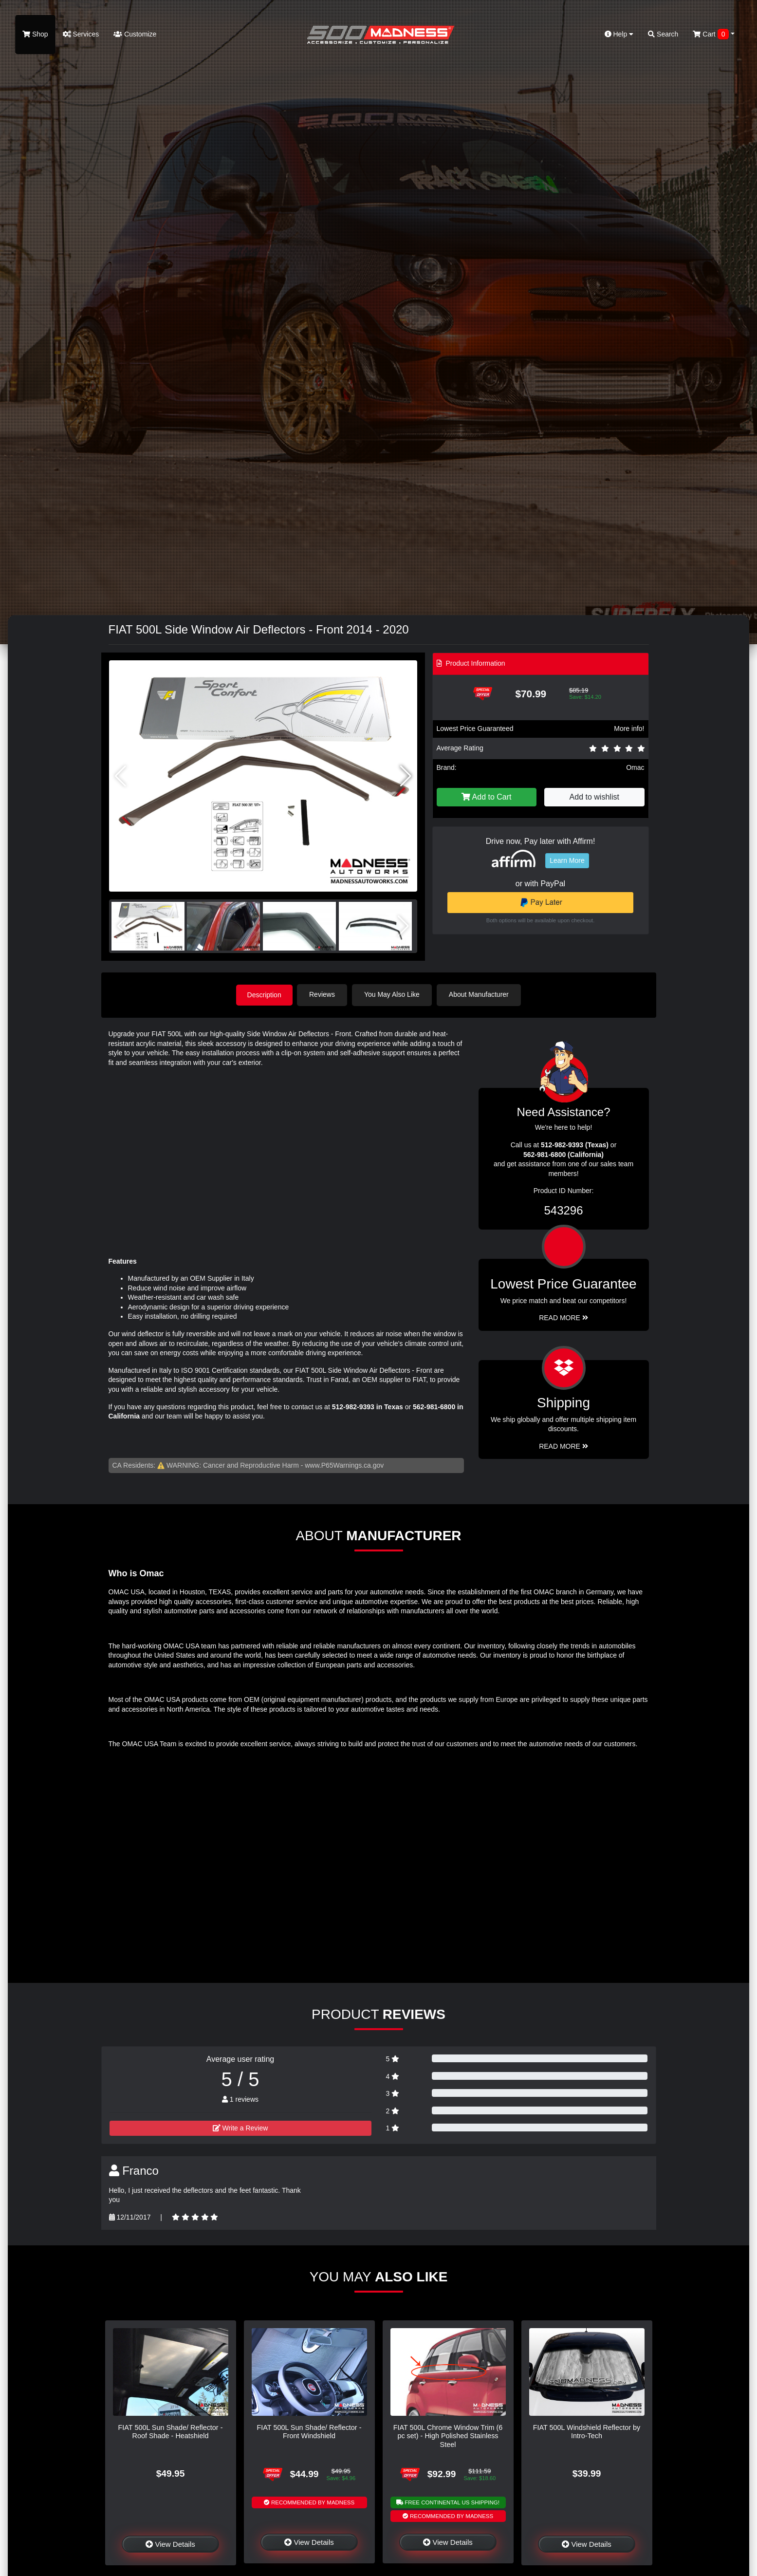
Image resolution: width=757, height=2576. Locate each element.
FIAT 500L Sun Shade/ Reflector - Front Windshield (309, 2431)
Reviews (323, 994)
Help (619, 34)
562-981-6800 (434, 1406)
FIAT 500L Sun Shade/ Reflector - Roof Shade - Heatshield (170, 2431)
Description (264, 994)
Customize (134, 34)
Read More (563, 1318)
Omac (635, 767)
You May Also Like (393, 994)
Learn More (567, 860)
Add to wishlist (594, 797)
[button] (405, 776)
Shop (35, 34)
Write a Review (240, 2127)
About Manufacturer (480, 994)
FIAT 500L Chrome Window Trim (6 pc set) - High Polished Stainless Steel (447, 2435)
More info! (629, 728)
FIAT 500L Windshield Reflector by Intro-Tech (587, 2431)
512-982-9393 (353, 1406)
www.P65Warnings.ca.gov (344, 1465)
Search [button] (663, 34)
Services (81, 34)
